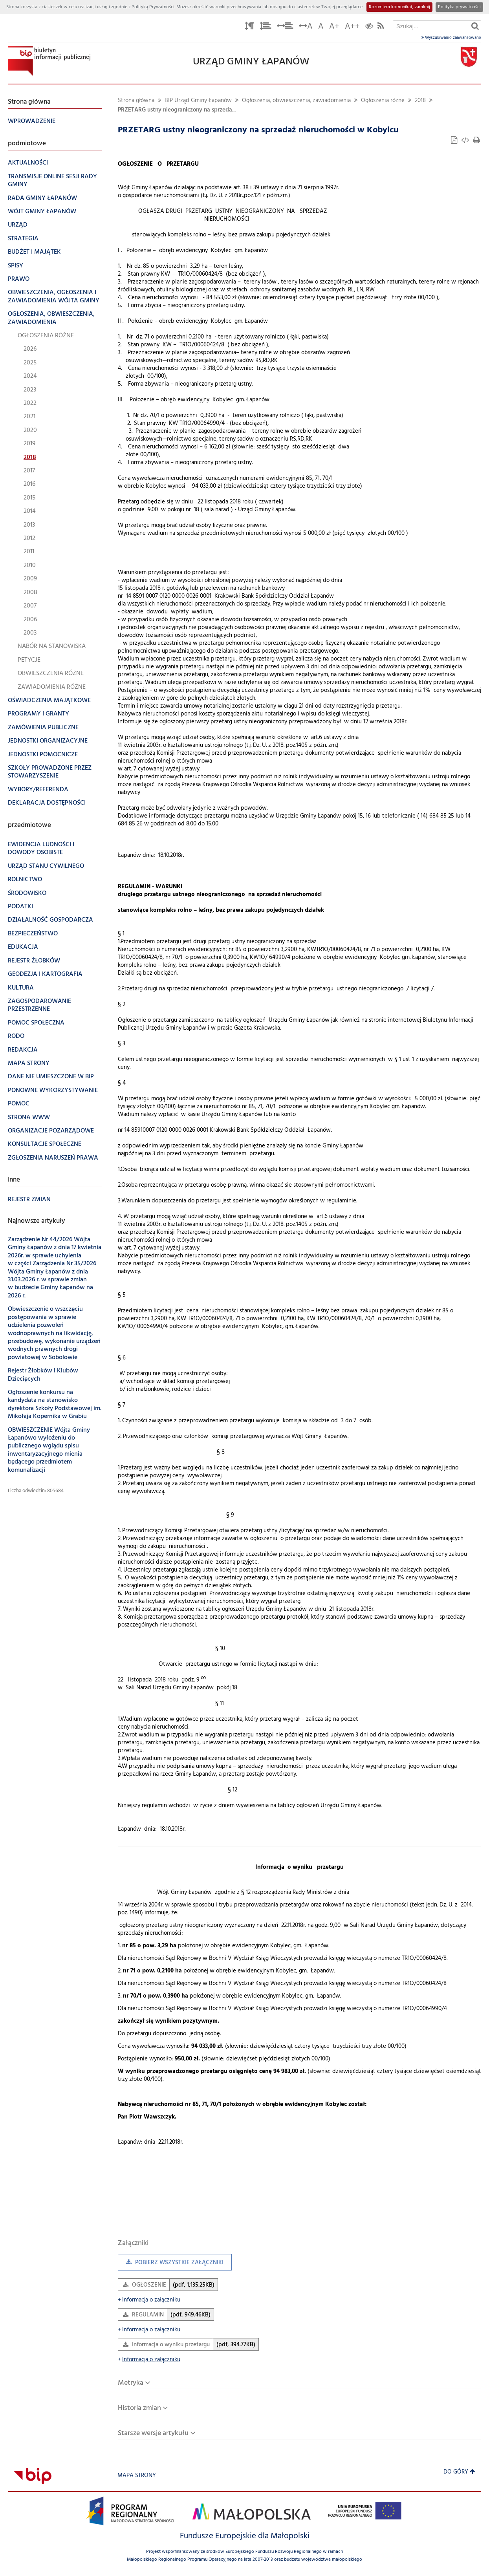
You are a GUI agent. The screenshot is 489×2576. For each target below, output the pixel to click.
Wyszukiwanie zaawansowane (451, 37)
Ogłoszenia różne (383, 100)
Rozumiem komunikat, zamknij (399, 7)
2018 (420, 100)
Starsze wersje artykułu (153, 2433)
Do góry (459, 2472)
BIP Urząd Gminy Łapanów (198, 100)
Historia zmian (139, 2408)
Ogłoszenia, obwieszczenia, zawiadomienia (296, 100)
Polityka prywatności (459, 7)
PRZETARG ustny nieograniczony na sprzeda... (177, 110)
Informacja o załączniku (149, 2300)
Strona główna (136, 100)
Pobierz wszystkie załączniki (170, 2264)
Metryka (130, 2383)
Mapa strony (136, 2475)
